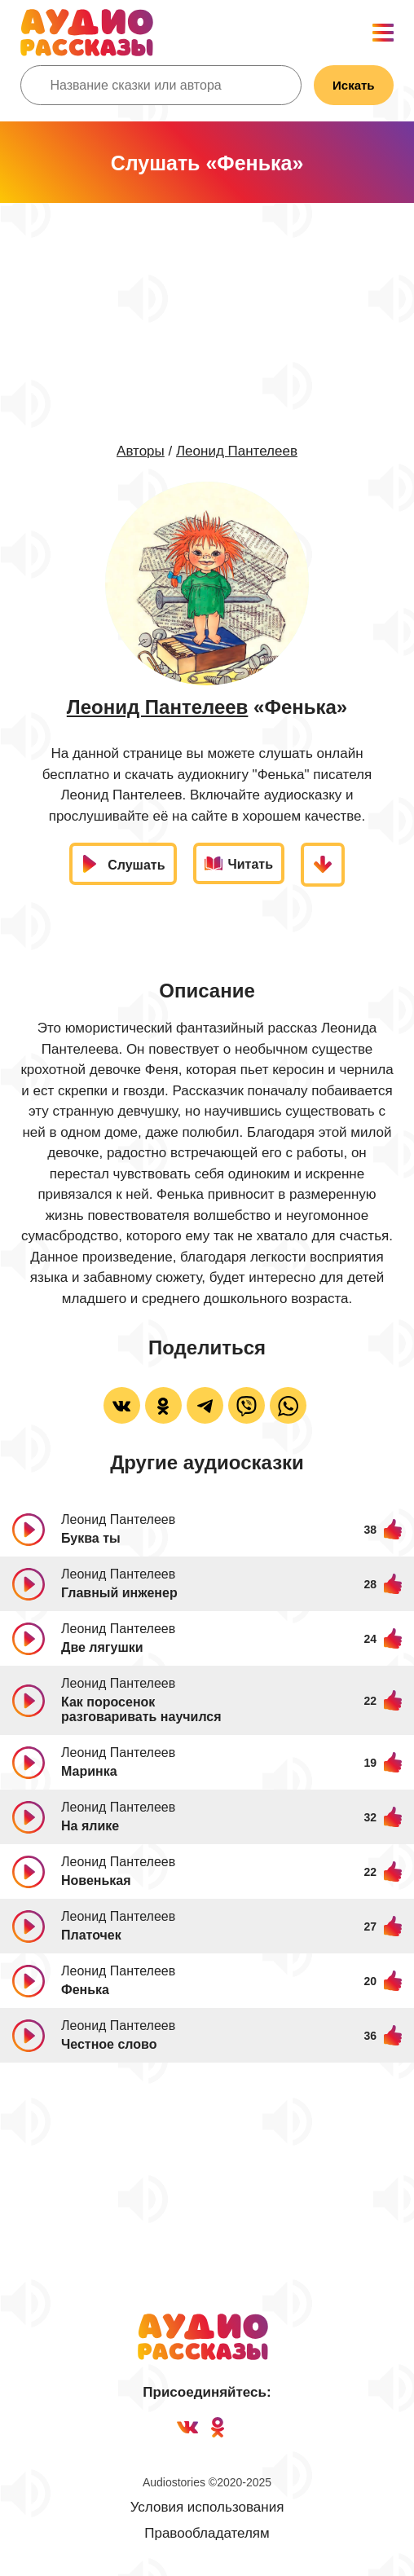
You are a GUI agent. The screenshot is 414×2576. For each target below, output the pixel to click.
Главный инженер (119, 1593)
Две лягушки (102, 1647)
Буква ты (91, 1538)
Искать (354, 85)
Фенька (85, 1990)
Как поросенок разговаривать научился (141, 1709)
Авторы (141, 451)
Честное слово (108, 2044)
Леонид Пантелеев (236, 451)
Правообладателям (207, 2533)
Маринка (89, 1771)
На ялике (90, 1826)
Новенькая (96, 1880)
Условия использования (207, 2507)
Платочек (91, 1935)
